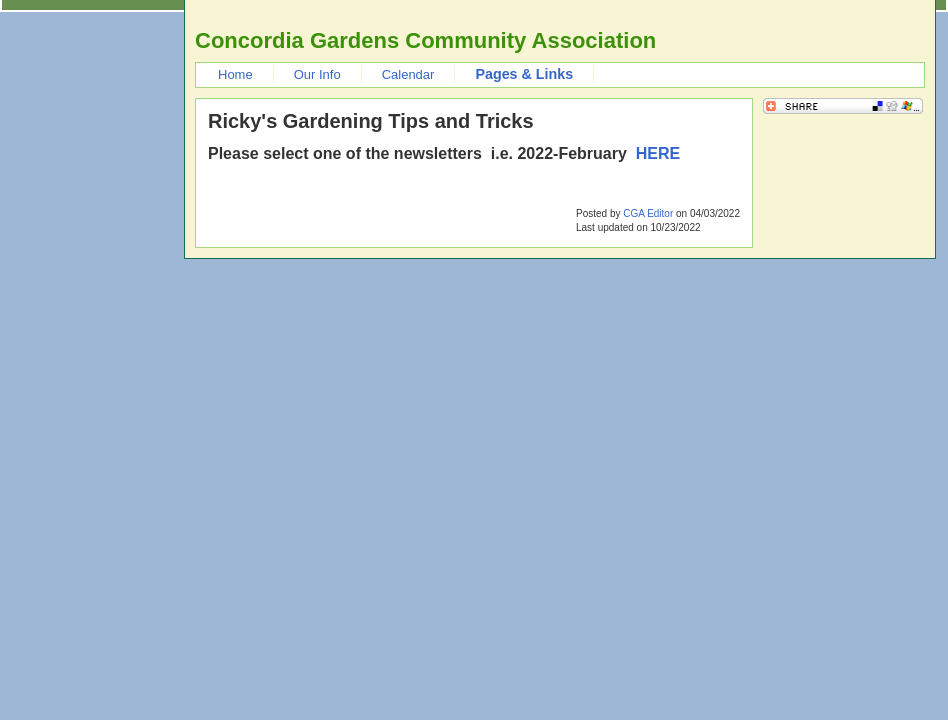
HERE (658, 153)
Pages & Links (524, 74)
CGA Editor (648, 213)
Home (235, 74)
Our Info (317, 74)
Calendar (408, 74)
